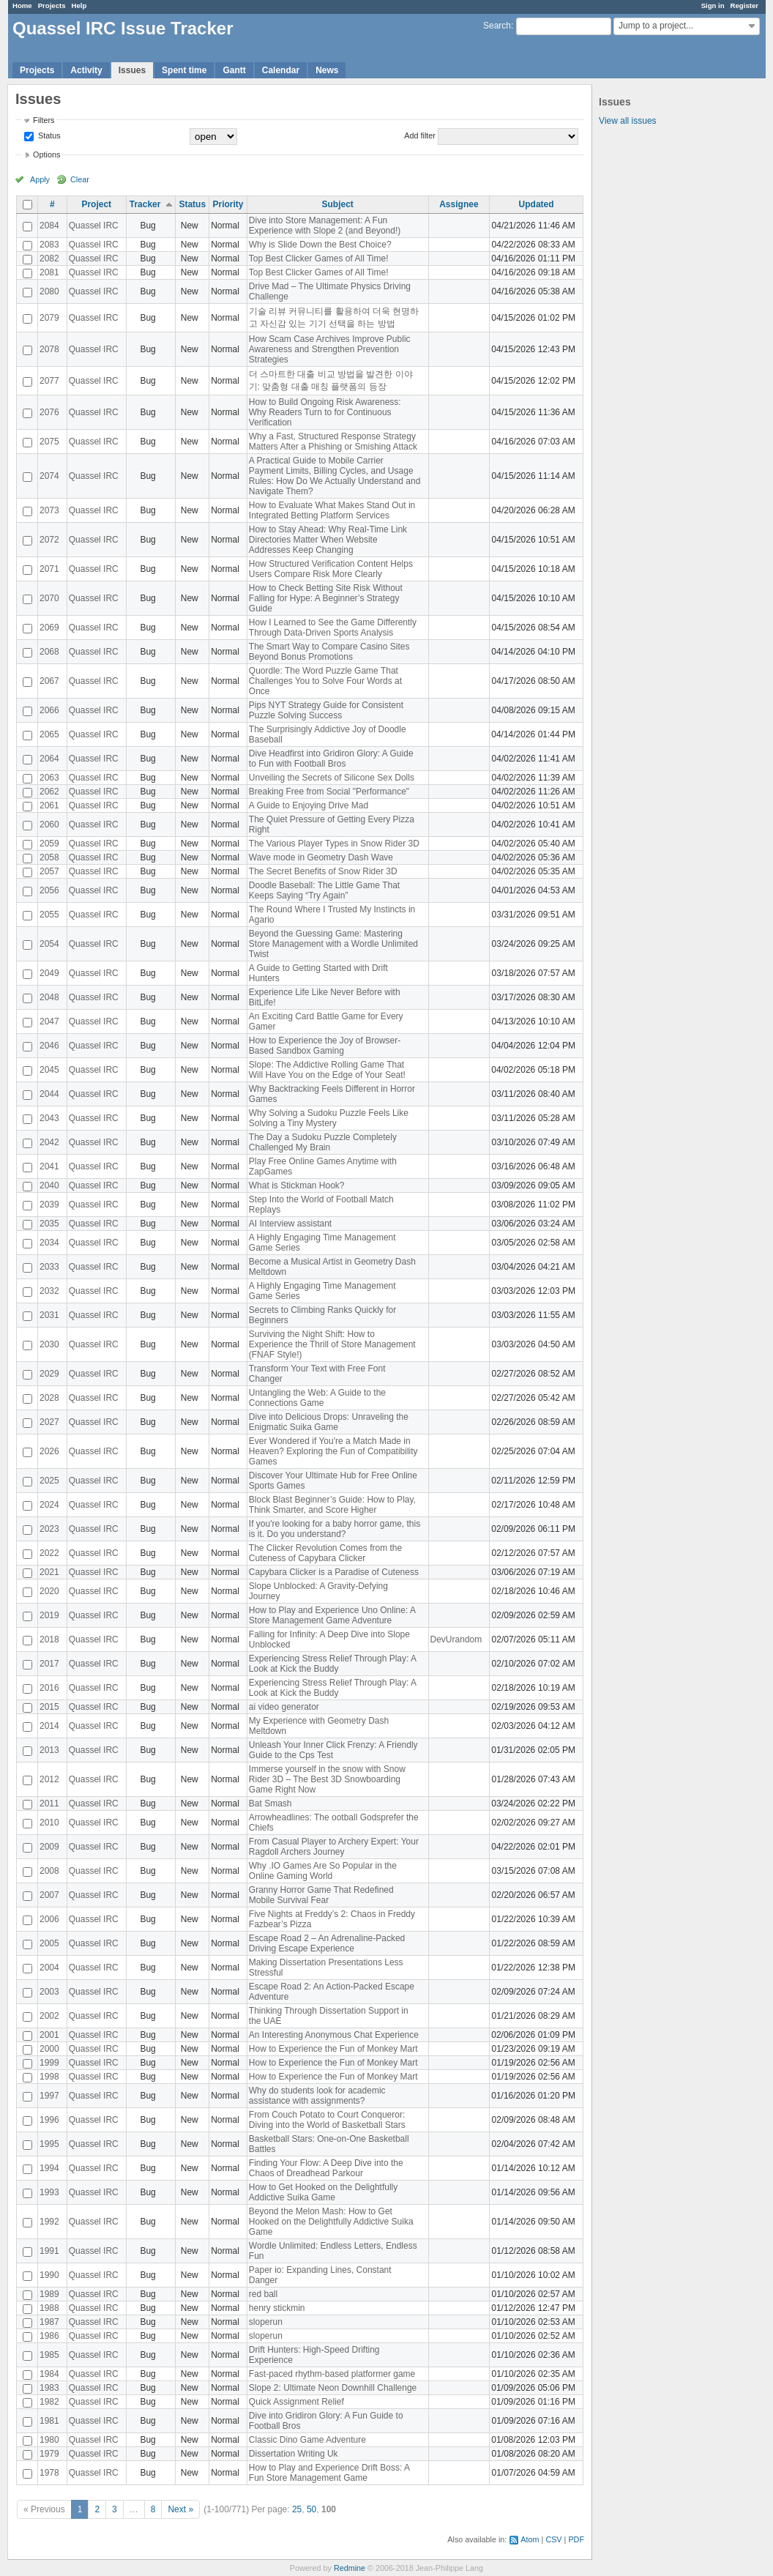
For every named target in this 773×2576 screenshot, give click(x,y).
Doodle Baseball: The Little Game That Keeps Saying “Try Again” (324, 890)
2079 (49, 318)
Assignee (458, 204)
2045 (49, 1070)
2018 (49, 1639)
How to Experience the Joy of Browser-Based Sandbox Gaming (324, 1045)
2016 (49, 1688)
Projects (52, 5)
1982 (49, 2402)
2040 (49, 1185)
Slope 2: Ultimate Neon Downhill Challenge (333, 2388)
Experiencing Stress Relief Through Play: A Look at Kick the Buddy (333, 1663)
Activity (86, 70)
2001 (49, 2035)
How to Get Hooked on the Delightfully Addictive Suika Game (323, 2192)
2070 (49, 598)
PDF (576, 2539)
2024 (49, 1505)
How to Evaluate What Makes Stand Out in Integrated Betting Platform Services (332, 510)
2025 (49, 1480)
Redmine (349, 2568)
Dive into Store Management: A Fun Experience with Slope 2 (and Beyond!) (324, 225)
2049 (49, 973)
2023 (49, 1529)
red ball (263, 2294)
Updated (536, 204)
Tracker (145, 204)
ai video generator (284, 1707)
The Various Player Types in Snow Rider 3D (334, 843)
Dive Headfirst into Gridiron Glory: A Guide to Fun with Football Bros (331, 758)
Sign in (713, 5)
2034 (49, 1242)
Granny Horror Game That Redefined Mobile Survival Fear (321, 1895)
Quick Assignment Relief (296, 2402)
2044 (49, 1094)
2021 (49, 1572)
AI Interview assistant (290, 1223)
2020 (49, 1591)
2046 (49, 1046)
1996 (49, 2120)
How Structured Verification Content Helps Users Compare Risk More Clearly (331, 569)
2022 (49, 1553)
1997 (49, 2096)
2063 (49, 778)
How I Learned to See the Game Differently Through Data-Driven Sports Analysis (333, 627)
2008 (49, 1871)
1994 (49, 2168)
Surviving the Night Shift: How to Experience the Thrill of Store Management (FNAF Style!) (332, 1344)
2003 (49, 1992)
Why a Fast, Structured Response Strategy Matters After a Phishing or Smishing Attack (333, 441)
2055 (49, 914)
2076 (49, 412)
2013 (49, 1750)
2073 (49, 510)
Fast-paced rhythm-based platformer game (332, 2374)
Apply (40, 179)
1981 (49, 2421)
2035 (49, 1223)
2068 (49, 652)
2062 (49, 791)
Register (744, 5)
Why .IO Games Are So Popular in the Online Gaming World (323, 1871)
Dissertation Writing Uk (293, 2454)
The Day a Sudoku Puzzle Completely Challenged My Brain (323, 1142)
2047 (49, 1021)
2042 (49, 1142)
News (326, 70)
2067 (49, 681)
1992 (49, 2221)
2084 (49, 225)
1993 (49, 2192)
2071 (49, 569)
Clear (79, 179)
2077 (49, 381)
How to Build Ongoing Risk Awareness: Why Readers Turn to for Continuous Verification (325, 412)
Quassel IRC (94, 225)
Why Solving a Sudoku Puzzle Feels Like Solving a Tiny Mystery (328, 1118)
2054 (49, 944)
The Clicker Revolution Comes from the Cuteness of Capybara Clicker (325, 1553)
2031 (49, 1315)
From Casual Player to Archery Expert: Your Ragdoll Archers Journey (334, 1846)
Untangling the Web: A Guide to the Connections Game (317, 1398)
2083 (49, 244)
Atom (529, 2539)
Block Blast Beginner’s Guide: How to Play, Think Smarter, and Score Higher (332, 1504)
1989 (49, 2294)
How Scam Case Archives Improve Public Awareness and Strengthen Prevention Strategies (330, 349)
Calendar (280, 70)
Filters (43, 120)
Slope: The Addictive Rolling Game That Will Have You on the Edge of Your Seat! (327, 1070)
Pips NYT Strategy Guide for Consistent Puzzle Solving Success (326, 710)
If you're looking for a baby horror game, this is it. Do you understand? (334, 1529)
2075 (49, 441)
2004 (49, 1967)
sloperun (266, 2322)
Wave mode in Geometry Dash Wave (321, 857)
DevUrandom (456, 1639)
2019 (49, 1615)
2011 (49, 1803)
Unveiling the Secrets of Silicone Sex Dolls (331, 778)
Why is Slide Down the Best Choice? (320, 244)
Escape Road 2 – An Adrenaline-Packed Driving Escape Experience (327, 1943)
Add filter (420, 135)
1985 (49, 2355)
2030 (49, 1344)
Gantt (234, 70)
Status (48, 135)
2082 (49, 258)
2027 (49, 1422)
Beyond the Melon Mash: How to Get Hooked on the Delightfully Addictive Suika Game (331, 2221)
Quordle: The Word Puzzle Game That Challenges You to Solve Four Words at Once (325, 681)
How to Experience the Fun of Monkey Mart (333, 2049)
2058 (49, 857)
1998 (49, 2076)
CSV (553, 2539)
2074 (49, 476)
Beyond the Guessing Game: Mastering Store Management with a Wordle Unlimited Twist (333, 943)
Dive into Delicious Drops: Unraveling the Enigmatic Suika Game (328, 1422)
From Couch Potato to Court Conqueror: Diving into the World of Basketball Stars (327, 2120)
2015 (49, 1707)
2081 (49, 272)
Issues (132, 70)
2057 (49, 871)
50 (311, 2509)
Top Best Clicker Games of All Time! (319, 258)
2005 (49, 1943)
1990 (49, 2275)
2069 (49, 627)
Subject (337, 204)
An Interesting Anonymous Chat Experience (334, 2035)
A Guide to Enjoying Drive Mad (308, 805)
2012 (49, 1779)
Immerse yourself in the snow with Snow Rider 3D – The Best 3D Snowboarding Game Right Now (327, 1779)
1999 (49, 2063)
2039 (49, 1204)
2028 (49, 1398)
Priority (227, 204)
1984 (49, 2374)
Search (497, 26)
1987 (49, 2322)
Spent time (184, 70)
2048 (49, 997)
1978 (49, 2473)
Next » (180, 2509)
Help (79, 5)
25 (297, 2509)
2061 (49, 805)
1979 (49, 2454)
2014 (49, 1726)
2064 (49, 758)
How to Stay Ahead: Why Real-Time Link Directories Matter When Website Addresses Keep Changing (328, 539)
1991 (49, 2251)
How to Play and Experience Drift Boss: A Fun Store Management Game (329, 2473)
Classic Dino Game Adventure (307, 2440)
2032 (49, 1291)
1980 (49, 2440)
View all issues (627, 121)
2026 (49, 1451)
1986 (49, 2336)
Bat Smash (270, 1803)
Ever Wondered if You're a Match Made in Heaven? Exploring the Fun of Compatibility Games (333, 1451)
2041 (49, 1166)
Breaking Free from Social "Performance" (329, 791)
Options (46, 154)
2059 (49, 843)
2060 (49, 824)
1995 (49, 2144)
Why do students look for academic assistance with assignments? (317, 2095)
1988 (49, 2308)
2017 (49, 1664)
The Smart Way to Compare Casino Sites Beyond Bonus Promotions (329, 651)
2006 (49, 1919)
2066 (49, 710)
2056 (49, 890)
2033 (49, 1267)
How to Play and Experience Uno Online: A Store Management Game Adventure (332, 1615)
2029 (49, 1374)
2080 (49, 291)
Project (96, 204)
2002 (49, 2016)
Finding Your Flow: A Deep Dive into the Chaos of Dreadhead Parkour (326, 2168)
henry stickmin (277, 2308)
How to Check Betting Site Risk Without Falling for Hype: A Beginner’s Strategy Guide (326, 598)
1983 (49, 2388)
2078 (49, 349)
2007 (49, 1895)
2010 (49, 1822)
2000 (49, 2049)
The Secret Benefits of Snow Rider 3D (323, 871)
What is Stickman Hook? (297, 1185)
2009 (49, 1847)
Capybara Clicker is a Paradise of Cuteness (334, 1572)
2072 (49, 540)
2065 (49, 734)
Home (22, 5)
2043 (49, 1118)
